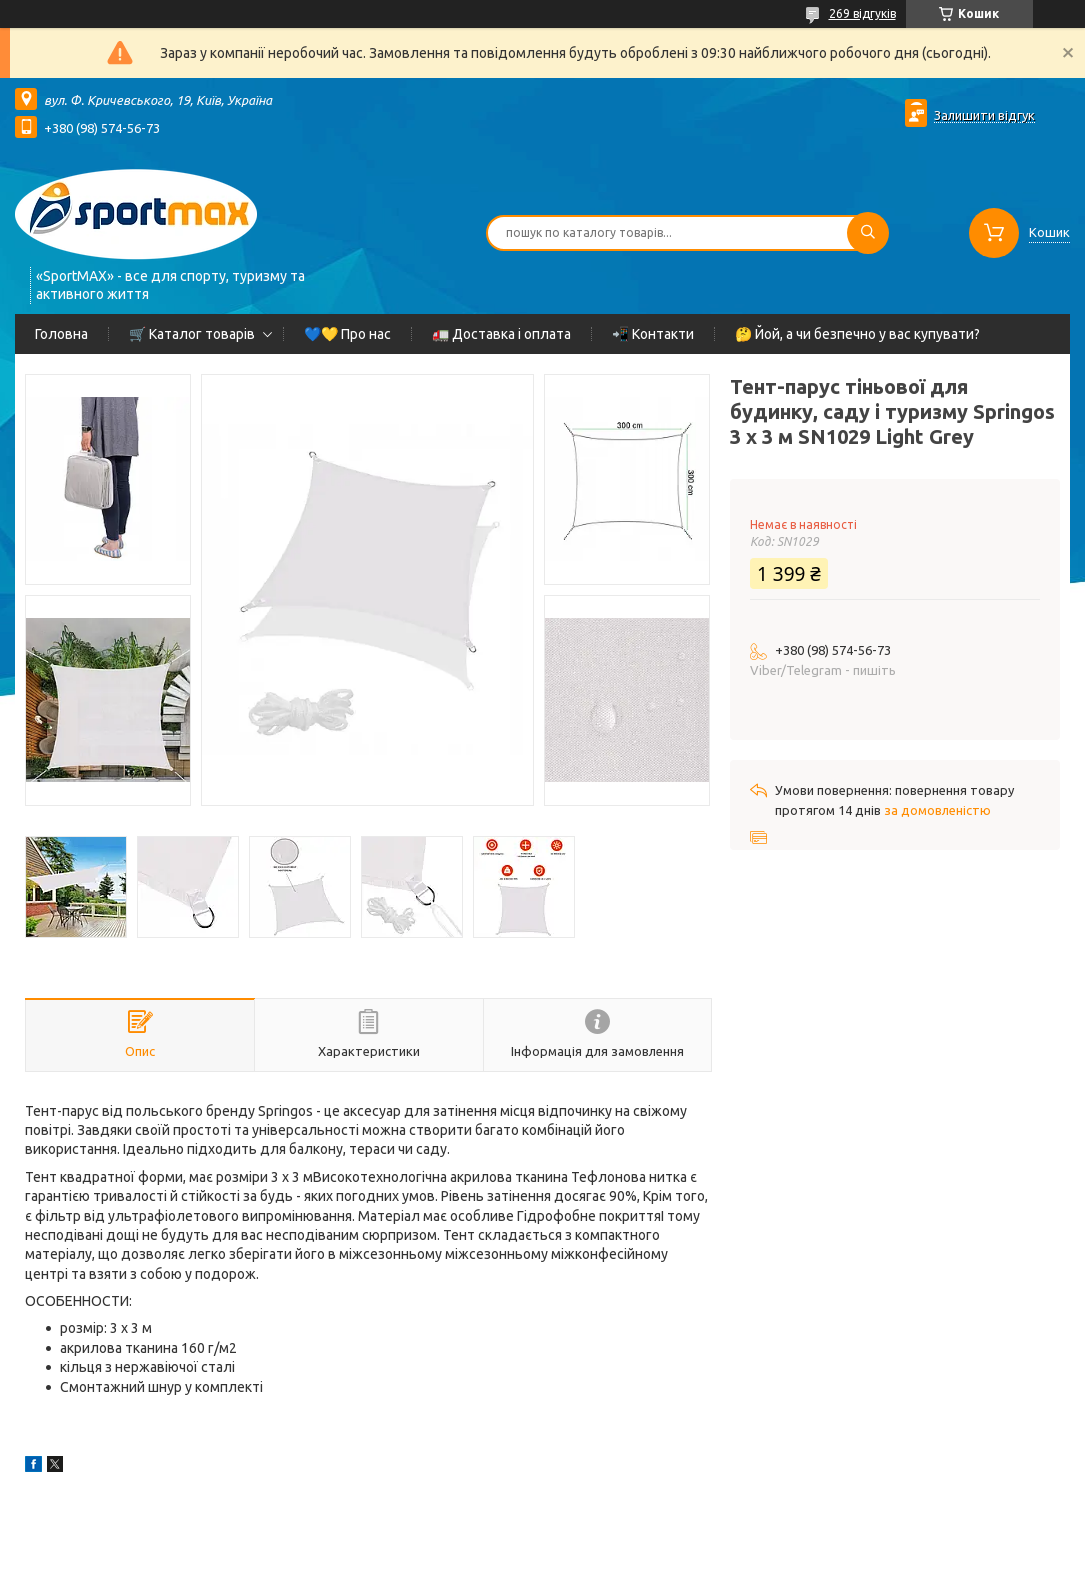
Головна (61, 334)
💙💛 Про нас (347, 334)
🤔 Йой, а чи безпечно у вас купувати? (857, 334)
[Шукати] (868, 233)
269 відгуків (862, 13)
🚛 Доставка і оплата (501, 334)
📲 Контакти (653, 334)
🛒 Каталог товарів (192, 334)
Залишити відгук (984, 115)
